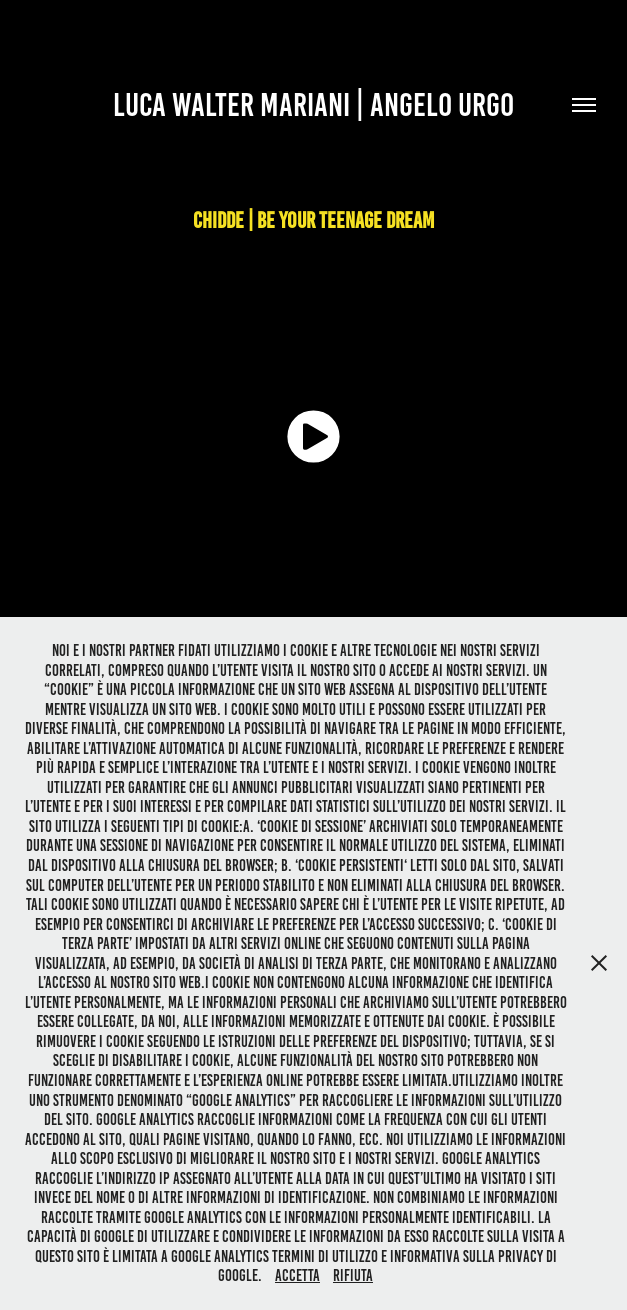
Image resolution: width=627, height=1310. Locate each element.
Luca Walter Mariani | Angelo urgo (313, 105)
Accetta (297, 1275)
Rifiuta (353, 1275)
